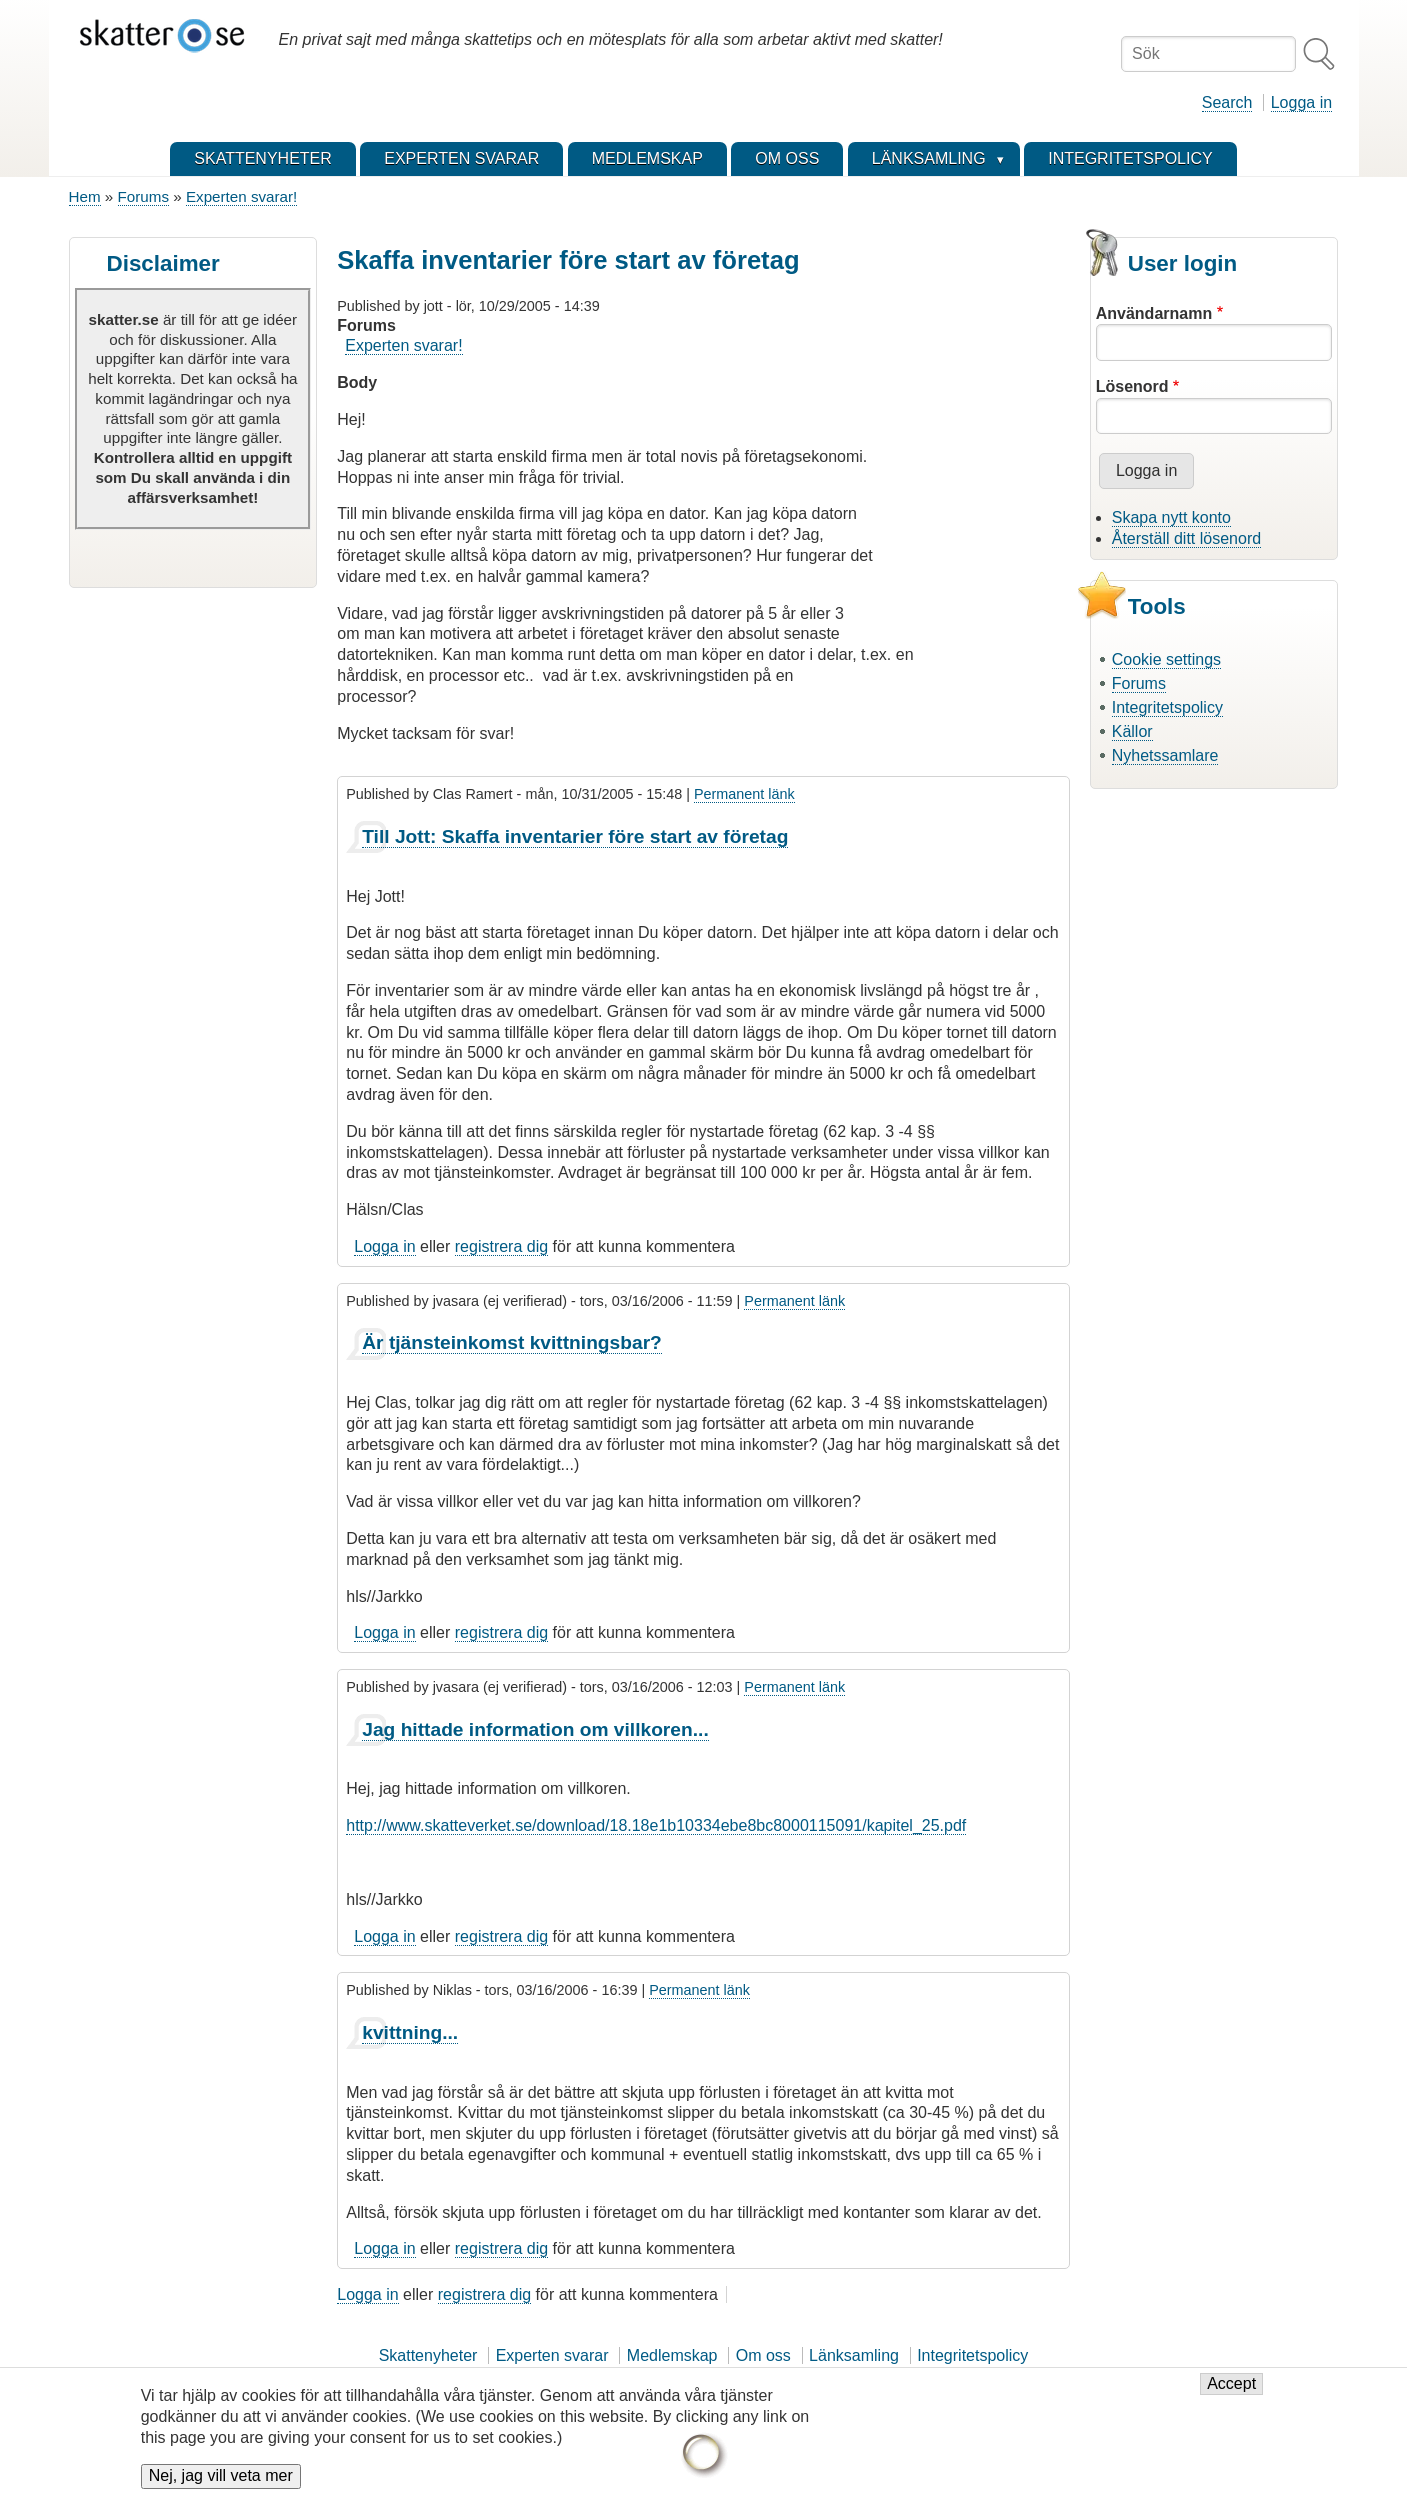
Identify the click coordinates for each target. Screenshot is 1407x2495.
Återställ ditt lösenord (1186, 538)
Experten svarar (552, 2355)
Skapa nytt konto (1171, 517)
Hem (85, 196)
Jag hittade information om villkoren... (535, 1729)
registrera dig (501, 1246)
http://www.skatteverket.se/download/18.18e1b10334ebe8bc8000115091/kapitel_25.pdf (656, 1825)
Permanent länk (744, 794)
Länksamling (854, 2355)
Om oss (763, 2355)
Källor (1132, 731)
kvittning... (410, 2032)
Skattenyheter (428, 2355)
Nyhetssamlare (1165, 755)
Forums (143, 196)
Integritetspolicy (1167, 707)
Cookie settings (1166, 659)
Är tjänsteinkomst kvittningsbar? (512, 1342)
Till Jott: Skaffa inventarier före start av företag (575, 836)
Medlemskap (672, 2355)
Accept (1231, 2393)
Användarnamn (1154, 313)
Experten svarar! (241, 196)
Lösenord (1132, 386)
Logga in (1301, 102)
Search (1227, 102)
